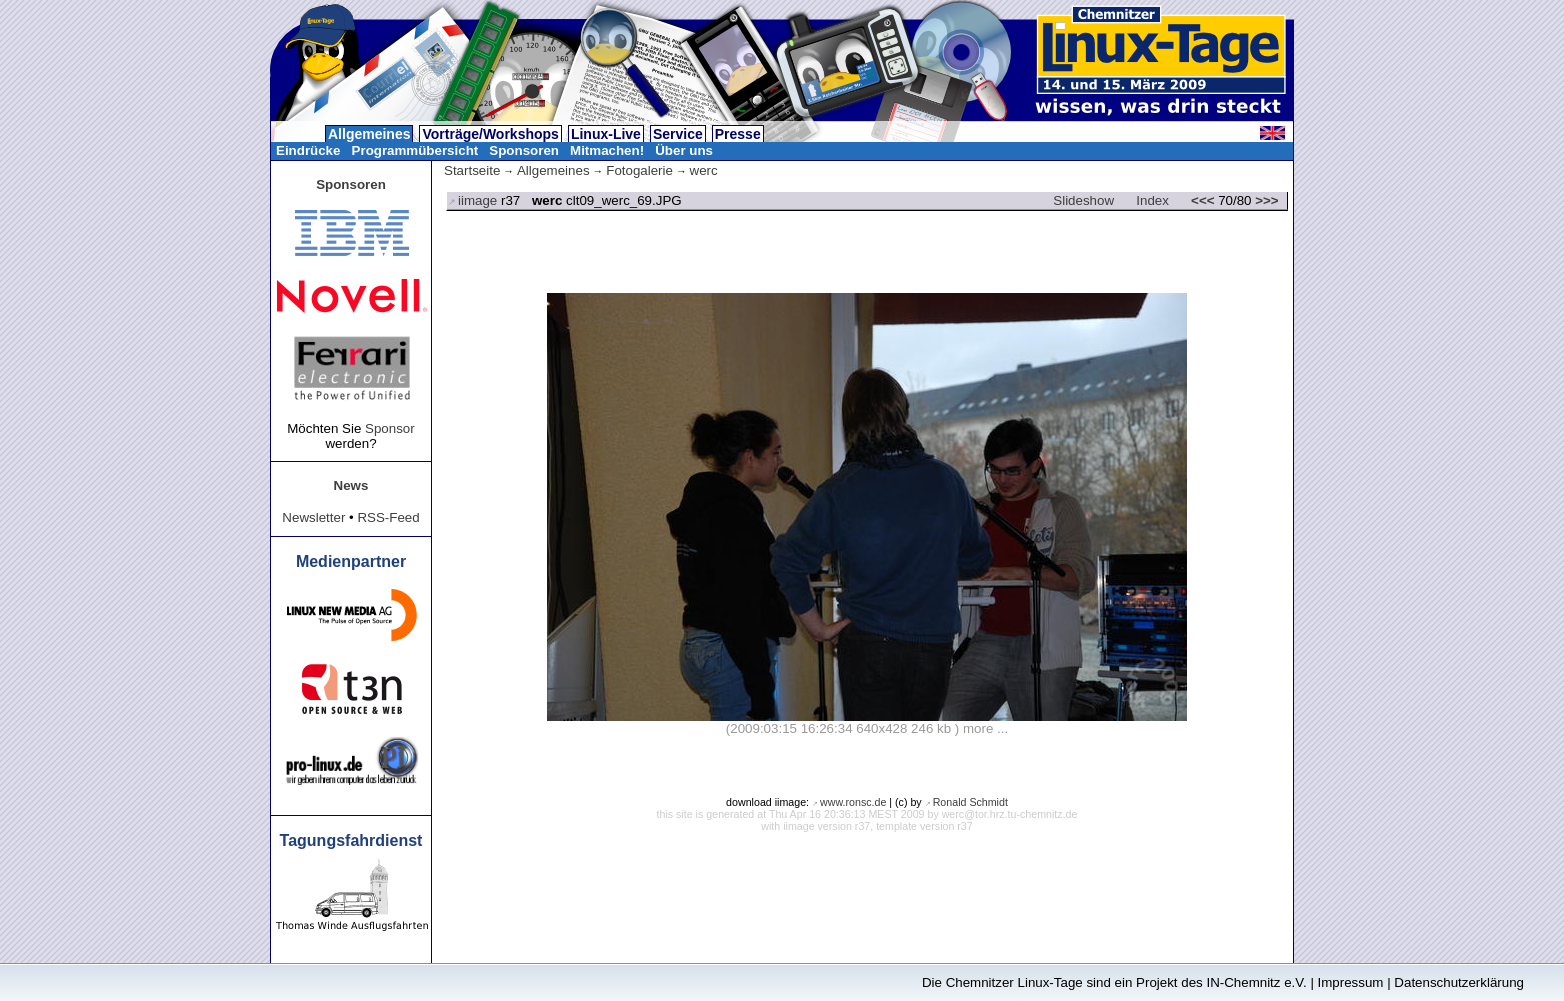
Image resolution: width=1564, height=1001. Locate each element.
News (351, 485)
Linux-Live (606, 134)
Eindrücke (308, 150)
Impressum (1351, 982)
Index (1152, 200)
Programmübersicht (415, 150)
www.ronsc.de (853, 802)
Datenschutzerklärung (1459, 982)
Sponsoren (524, 150)
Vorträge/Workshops (490, 134)
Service (678, 134)
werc (704, 170)
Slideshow (1083, 200)
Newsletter (313, 517)
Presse (738, 134)
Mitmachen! (607, 150)
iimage (477, 200)
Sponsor (390, 428)
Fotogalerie (639, 170)
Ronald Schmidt (970, 802)
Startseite (472, 170)
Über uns (684, 150)
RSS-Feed (388, 517)
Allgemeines (369, 134)
